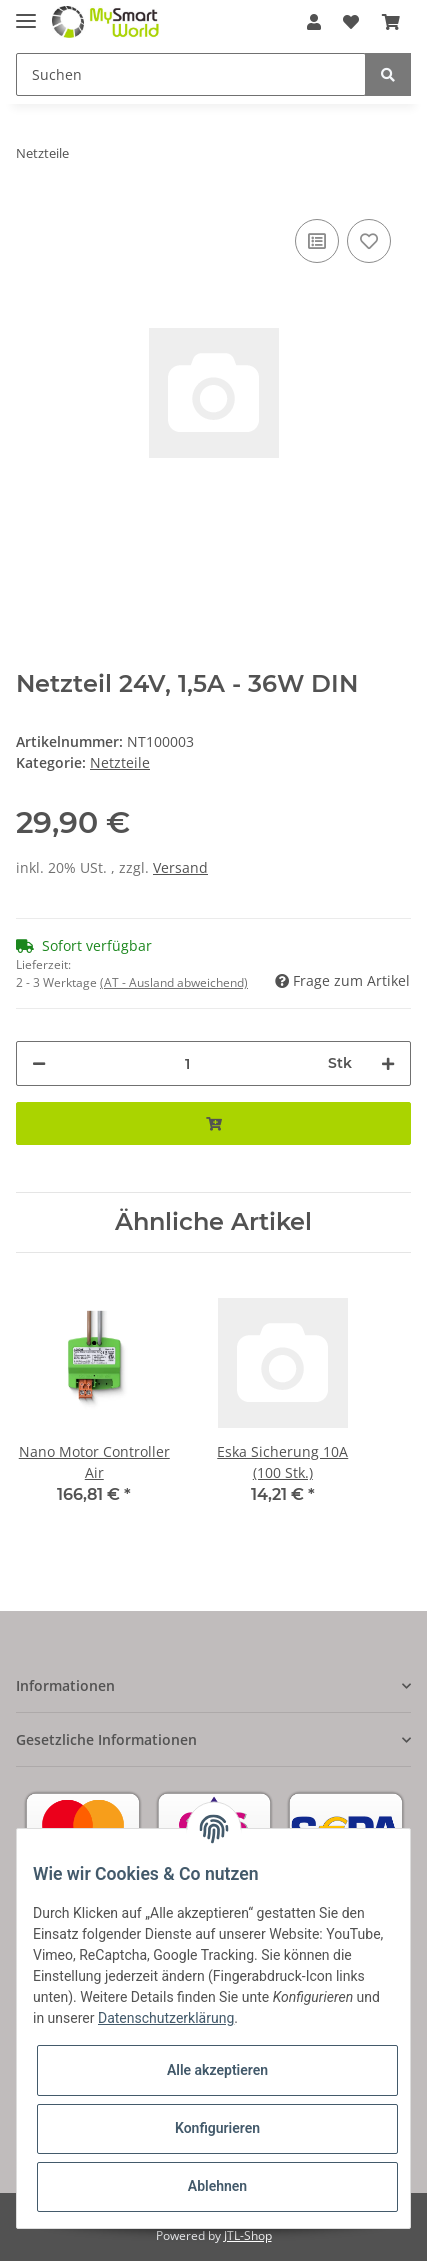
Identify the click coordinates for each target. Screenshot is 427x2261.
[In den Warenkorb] (213, 1123)
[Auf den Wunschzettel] (369, 241)
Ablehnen (217, 2186)
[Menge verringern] (39, 1063)
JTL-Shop (248, 2235)
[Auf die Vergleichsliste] (317, 241)
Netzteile (120, 762)
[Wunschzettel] (351, 22)
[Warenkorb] (391, 22)
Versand (180, 867)
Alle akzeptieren (217, 2070)
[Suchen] (191, 74)
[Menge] (187, 1063)
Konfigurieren (217, 2128)
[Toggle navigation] (26, 12)
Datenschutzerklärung (166, 2018)
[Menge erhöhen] (388, 1063)
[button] (314, 22)
